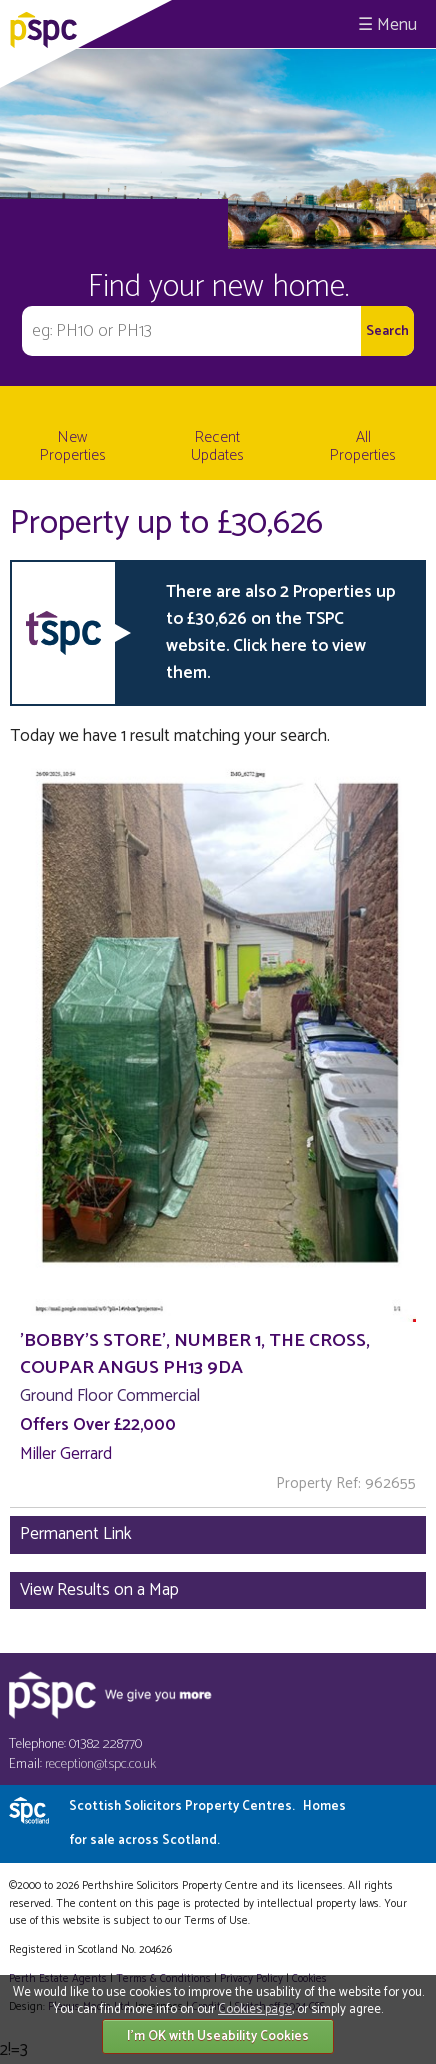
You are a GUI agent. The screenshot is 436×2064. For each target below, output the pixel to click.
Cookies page (255, 2009)
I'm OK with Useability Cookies (218, 2036)
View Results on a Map (99, 1590)
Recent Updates (217, 446)
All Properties (363, 446)
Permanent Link (76, 1534)
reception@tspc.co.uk (100, 1764)
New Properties (73, 446)
